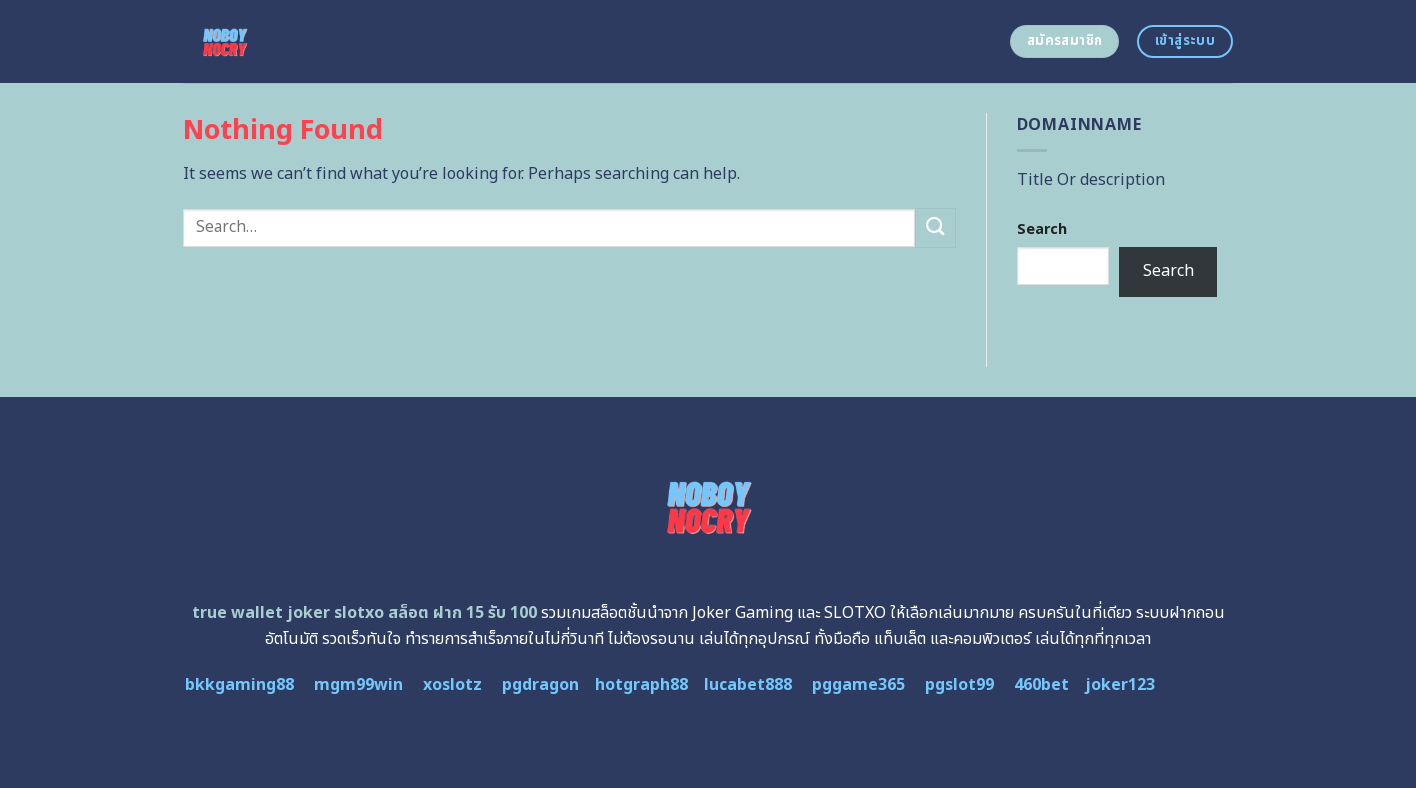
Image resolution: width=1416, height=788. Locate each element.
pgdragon (540, 685)
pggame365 (858, 685)
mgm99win (358, 685)
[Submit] (935, 227)
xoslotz (452, 685)
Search (1042, 229)
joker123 (1120, 685)
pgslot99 (959, 685)
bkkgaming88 (239, 685)
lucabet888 (748, 685)
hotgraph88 (641, 685)
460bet (1041, 685)
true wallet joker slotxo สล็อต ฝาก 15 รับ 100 (364, 613)
